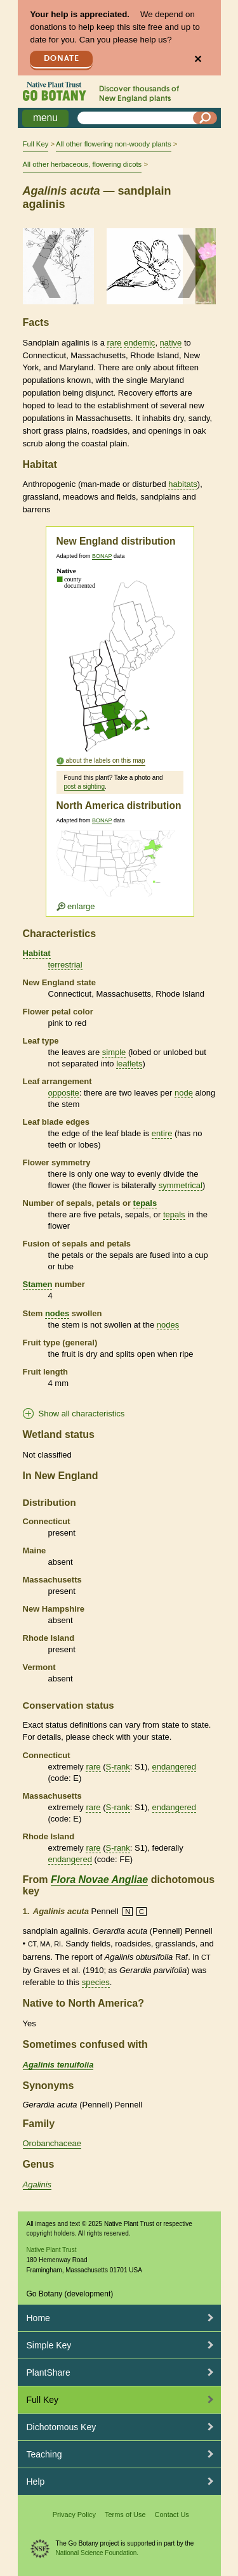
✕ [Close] (198, 59)
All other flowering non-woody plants (113, 144)
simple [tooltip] (114, 1052)
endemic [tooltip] (139, 342)
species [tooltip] (96, 1982)
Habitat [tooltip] (37, 953)
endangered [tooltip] (174, 1766)
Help (36, 2481)
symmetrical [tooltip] (180, 1185)
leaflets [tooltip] (129, 1063)
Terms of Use (125, 2514)
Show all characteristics (82, 1413)
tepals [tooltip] (145, 1203)
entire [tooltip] (162, 1133)
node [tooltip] (184, 1092)
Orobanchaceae (52, 2143)
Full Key (36, 144)
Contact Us (171, 2514)
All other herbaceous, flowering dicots (82, 164)
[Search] (205, 118)
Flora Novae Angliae (99, 1879)
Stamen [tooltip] (38, 1284)
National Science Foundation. (97, 2552)
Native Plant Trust (52, 2249)
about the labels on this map (105, 760)
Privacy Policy (74, 2514)
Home (38, 2318)
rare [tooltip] (114, 342)
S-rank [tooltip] (118, 1766)
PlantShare (48, 2372)
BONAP (102, 556)
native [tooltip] (171, 342)
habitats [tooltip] (182, 484)
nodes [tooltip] (57, 1313)
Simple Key (49, 2345)
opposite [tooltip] (63, 1092)
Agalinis (37, 2184)
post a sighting (84, 786)
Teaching (44, 2454)
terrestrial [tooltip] (65, 964)
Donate (61, 59)
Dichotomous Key (61, 2427)
